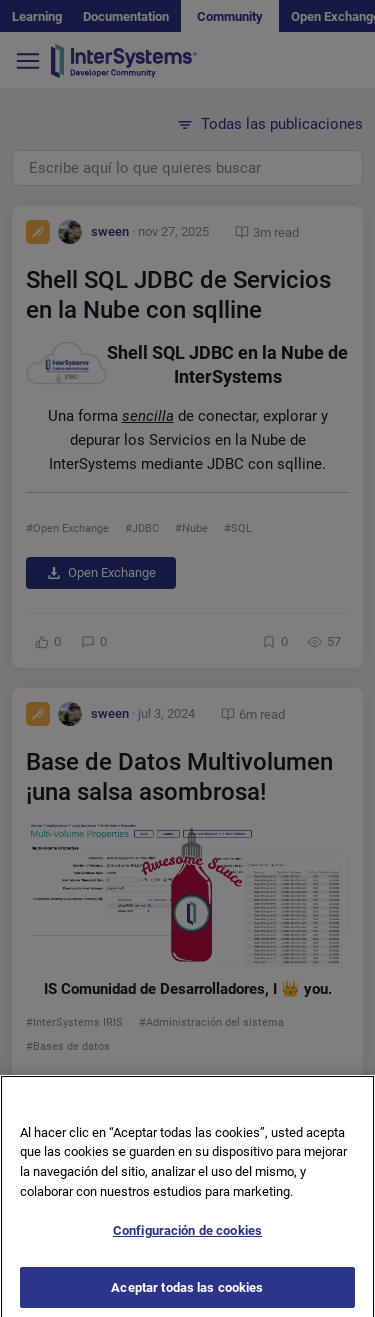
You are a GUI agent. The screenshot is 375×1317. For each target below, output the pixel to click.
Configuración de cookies (187, 1237)
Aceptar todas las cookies (187, 1294)
